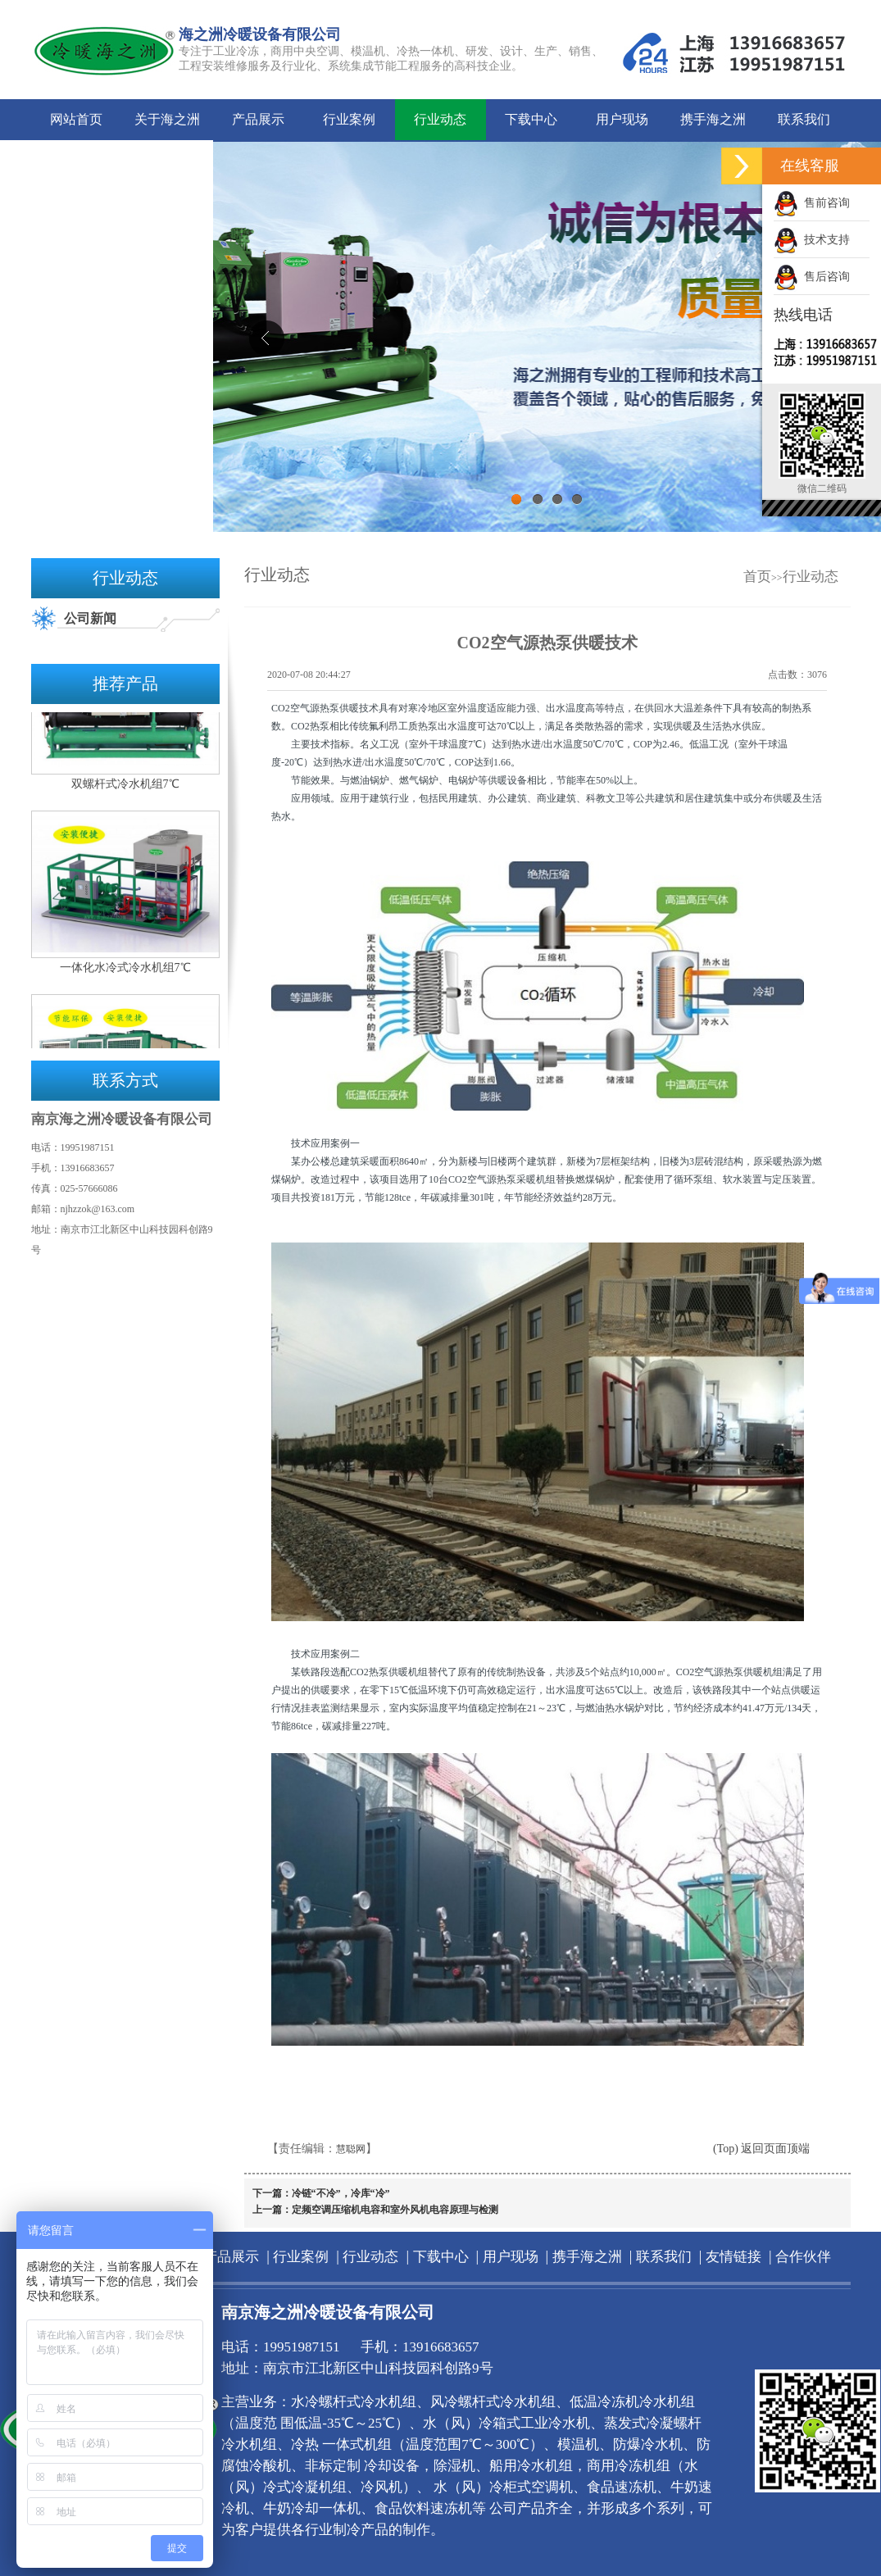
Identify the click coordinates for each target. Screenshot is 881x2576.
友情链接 (76, 160)
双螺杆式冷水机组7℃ (125, 787)
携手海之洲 (713, 119)
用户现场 (622, 119)
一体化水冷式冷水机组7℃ (125, 971)
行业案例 (349, 119)
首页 (757, 576)
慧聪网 (351, 2149)
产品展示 (258, 119)
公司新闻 (90, 618)
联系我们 (804, 119)
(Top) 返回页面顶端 (761, 2148)
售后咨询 (812, 276)
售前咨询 (812, 203)
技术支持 (812, 240)
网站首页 (76, 119)
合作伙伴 (167, 160)
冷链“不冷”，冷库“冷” (341, 2193)
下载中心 (531, 119)
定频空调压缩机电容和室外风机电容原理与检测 (395, 2209)
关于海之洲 (167, 119)
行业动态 (440, 119)
